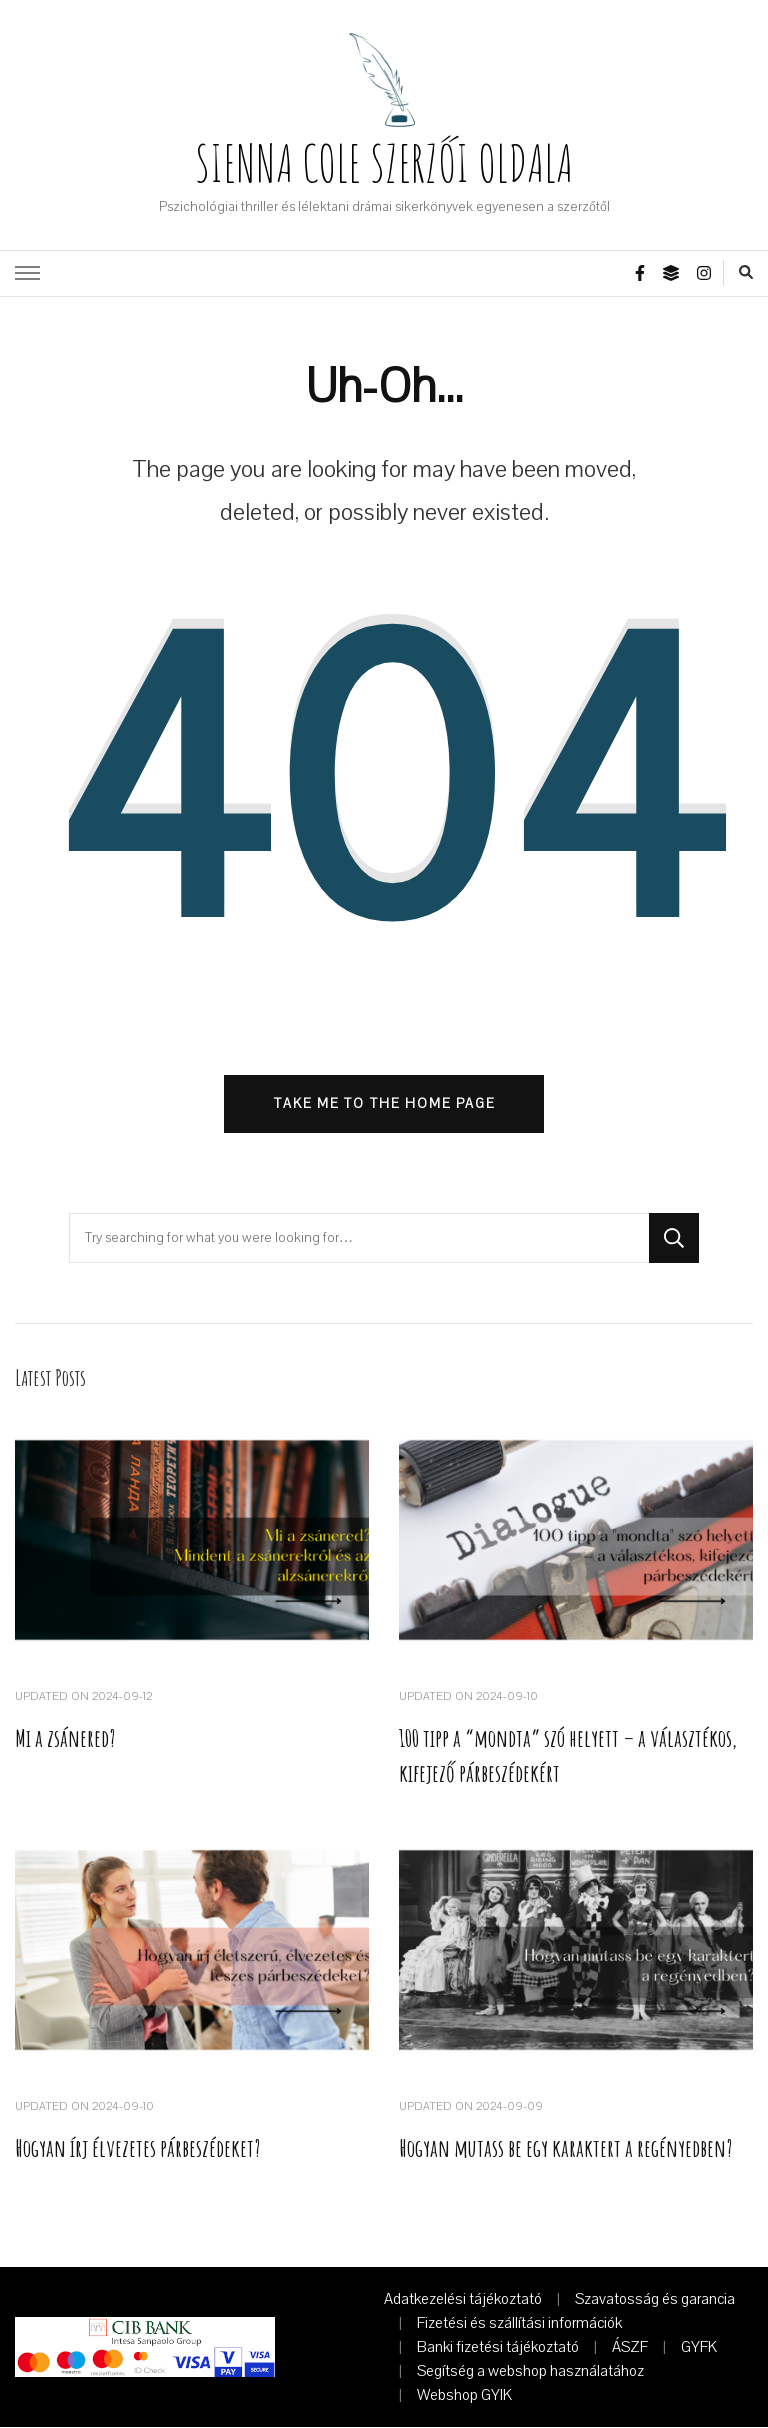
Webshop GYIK (464, 2396)
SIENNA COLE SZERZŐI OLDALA (384, 162)
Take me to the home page (384, 1104)
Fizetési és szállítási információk (519, 2324)
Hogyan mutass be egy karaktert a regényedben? (566, 2150)
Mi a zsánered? (65, 1739)
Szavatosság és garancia (655, 2300)
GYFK (699, 2348)
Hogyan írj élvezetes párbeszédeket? (138, 2150)
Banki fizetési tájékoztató (498, 2348)
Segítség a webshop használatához (530, 2372)
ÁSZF (630, 2348)
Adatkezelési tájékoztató (463, 2300)
